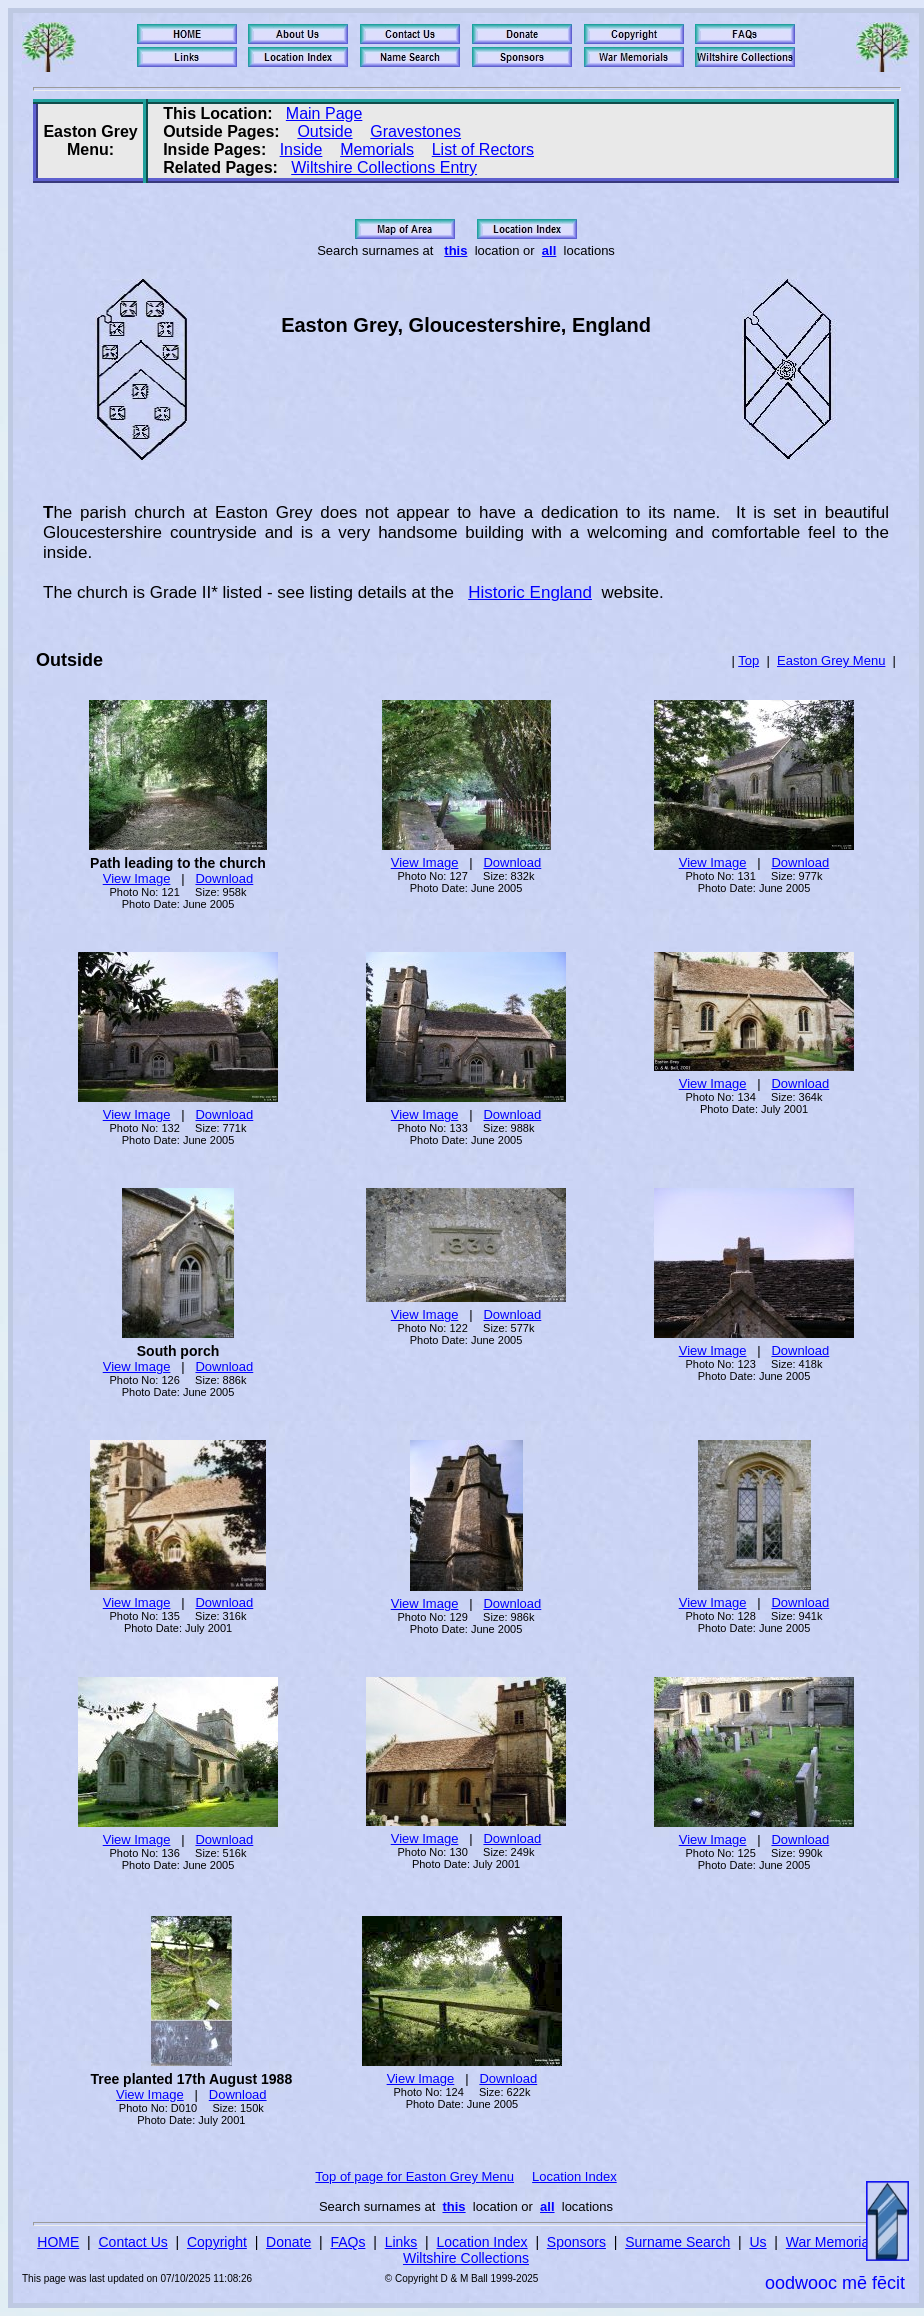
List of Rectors (483, 149)
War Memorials (833, 2242)
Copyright (217, 2242)
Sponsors (576, 2242)
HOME (58, 2242)
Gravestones (415, 131)
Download (224, 878)
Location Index (574, 2176)
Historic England (530, 592)
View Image (137, 878)
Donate (288, 2242)
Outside (324, 131)
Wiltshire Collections (466, 2258)
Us (757, 2242)
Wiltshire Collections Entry (384, 167)
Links (401, 2242)
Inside (301, 149)
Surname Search (677, 2242)
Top (748, 660)
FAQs (347, 2242)
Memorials (377, 149)
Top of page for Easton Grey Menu (414, 2176)
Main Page (324, 113)
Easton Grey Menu (831, 660)
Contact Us (133, 2242)
